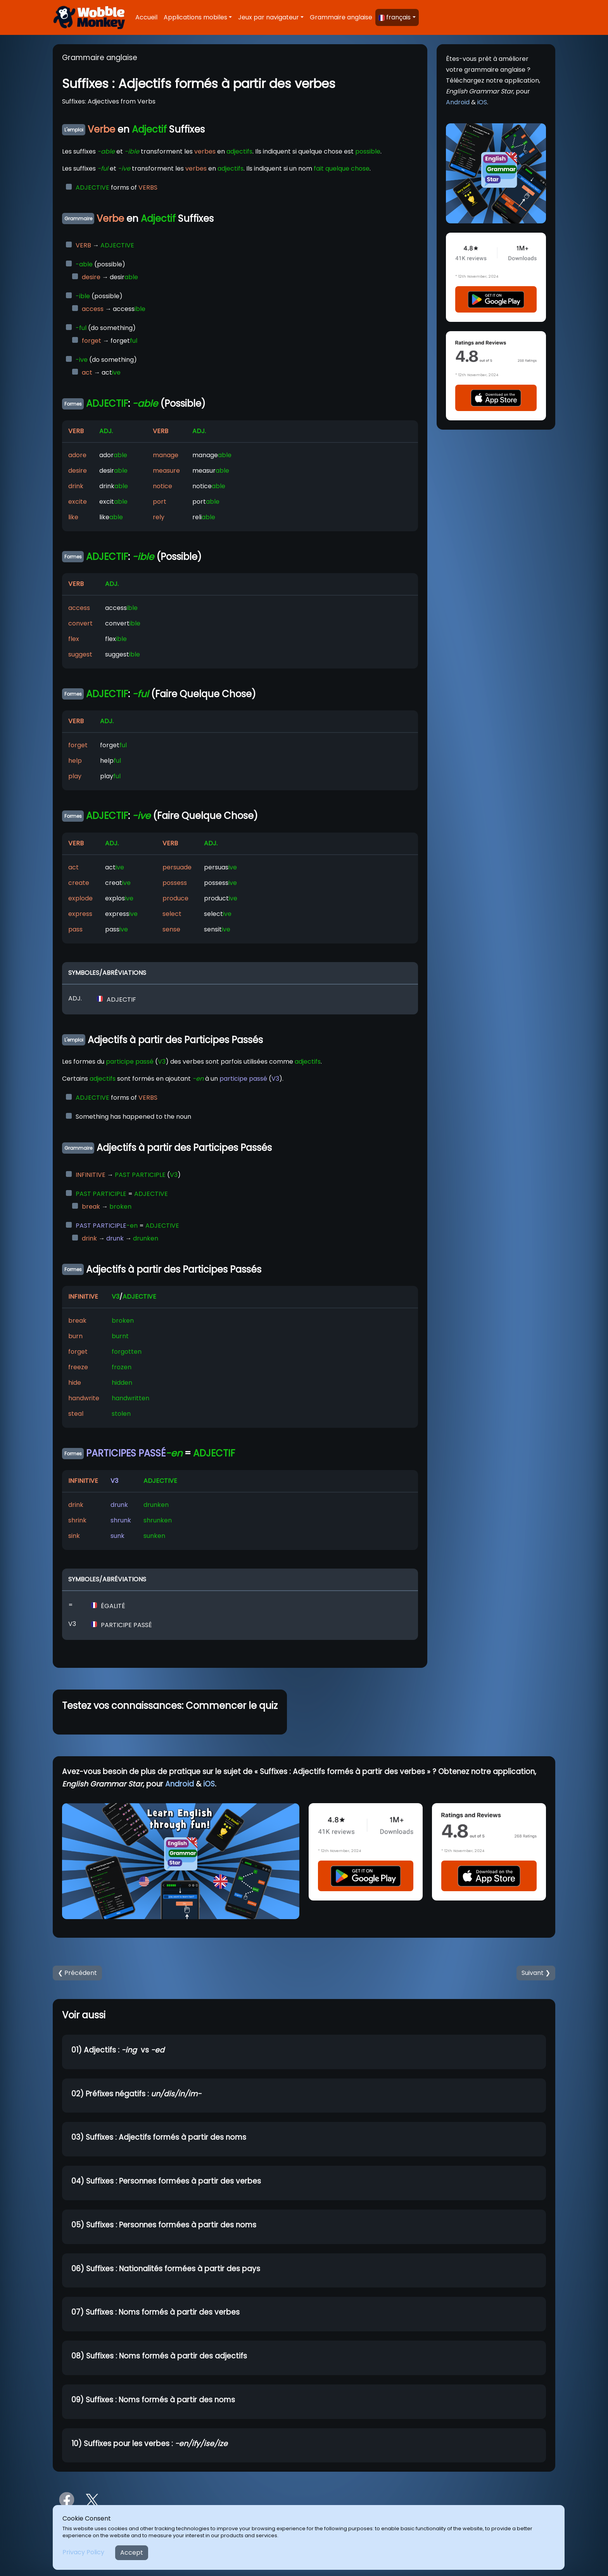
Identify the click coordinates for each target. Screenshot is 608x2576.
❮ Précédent (77, 1972)
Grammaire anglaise (341, 17)
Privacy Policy (83, 2552)
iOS (482, 102)
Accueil (146, 17)
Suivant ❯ (536, 1972)
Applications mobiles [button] (195, 17)
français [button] (394, 17)
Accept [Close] (131, 2552)
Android (458, 102)
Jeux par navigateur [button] (268, 17)
